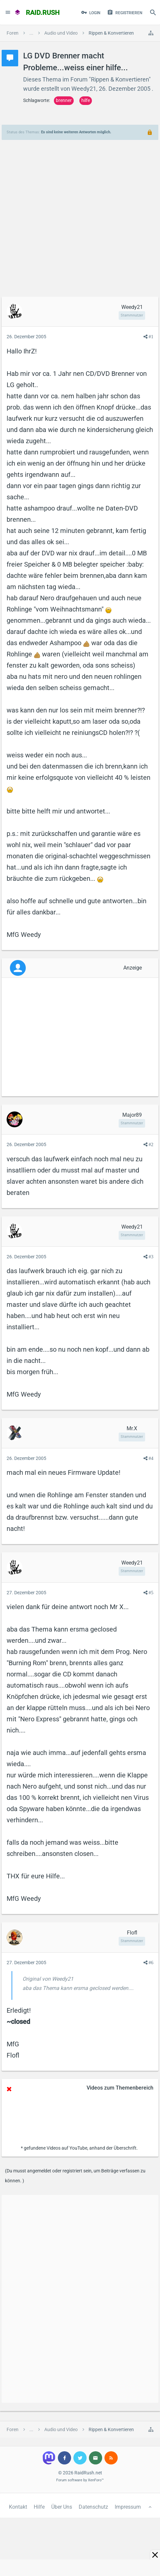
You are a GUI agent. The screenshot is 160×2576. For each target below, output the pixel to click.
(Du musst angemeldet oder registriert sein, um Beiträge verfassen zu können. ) (75, 2175)
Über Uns (61, 2507)
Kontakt (18, 2507)
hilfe (85, 100)
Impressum (128, 2507)
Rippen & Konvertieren (120, 79)
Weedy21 (83, 88)
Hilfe (39, 2507)
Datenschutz (93, 2507)
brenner (64, 100)
